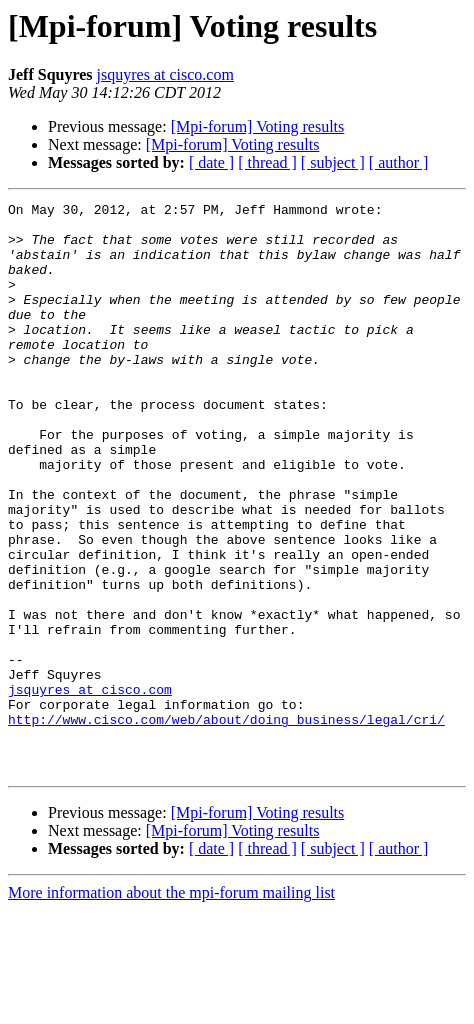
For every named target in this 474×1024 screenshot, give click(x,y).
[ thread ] (267, 162)
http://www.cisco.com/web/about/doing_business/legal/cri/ (226, 824)
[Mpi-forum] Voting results (258, 126)
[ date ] (211, 162)
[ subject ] (333, 162)
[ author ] (399, 162)
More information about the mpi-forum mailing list (171, 1006)
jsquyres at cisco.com (165, 74)
